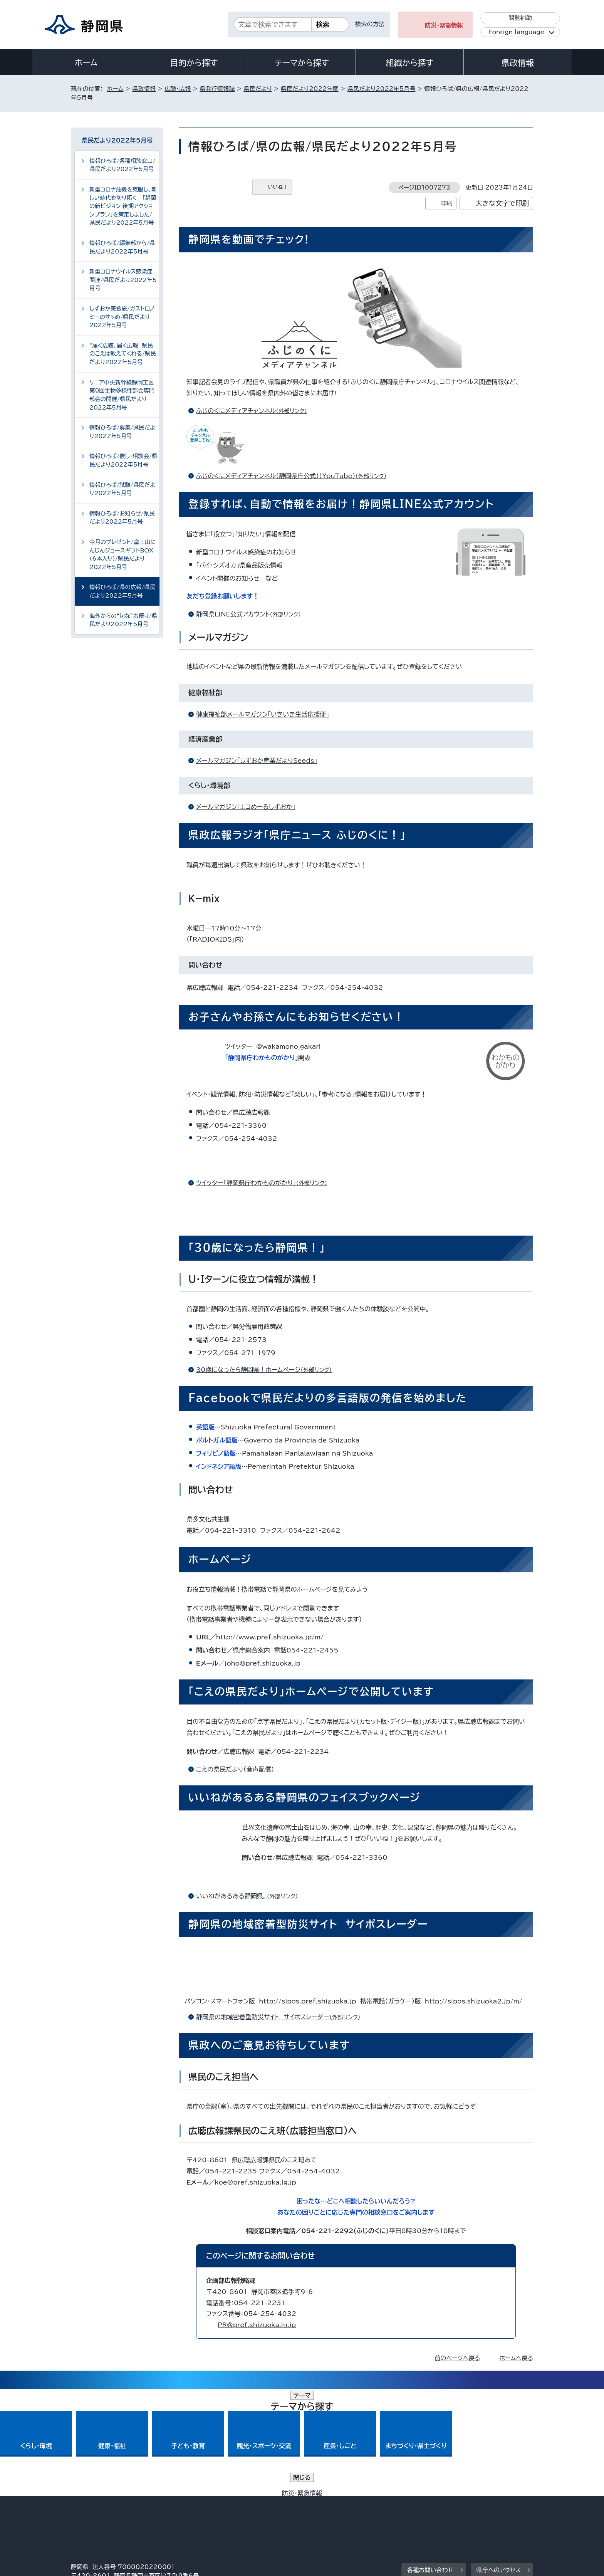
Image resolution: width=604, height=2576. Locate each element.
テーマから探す (302, 63)
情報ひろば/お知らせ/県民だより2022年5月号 (122, 517)
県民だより (257, 89)
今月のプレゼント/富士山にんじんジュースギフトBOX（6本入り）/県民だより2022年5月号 (122, 554)
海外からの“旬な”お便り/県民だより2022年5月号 (123, 620)
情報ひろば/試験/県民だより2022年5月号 (122, 489)
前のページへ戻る (457, 2358)
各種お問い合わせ (430, 2462)
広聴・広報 (177, 89)
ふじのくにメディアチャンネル (255, 411)
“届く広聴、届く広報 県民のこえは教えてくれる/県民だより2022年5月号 (122, 354)
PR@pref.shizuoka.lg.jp (257, 2325)
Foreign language (516, 32)
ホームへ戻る (516, 2358)
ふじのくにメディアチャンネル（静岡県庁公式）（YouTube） (294, 476)
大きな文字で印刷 (502, 203)
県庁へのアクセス (498, 2462)
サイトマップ (497, 2510)
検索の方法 (369, 24)
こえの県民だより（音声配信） (235, 1769)
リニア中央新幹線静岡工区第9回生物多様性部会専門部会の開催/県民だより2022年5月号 (121, 395)
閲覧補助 (520, 18)
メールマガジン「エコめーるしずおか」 (245, 807)
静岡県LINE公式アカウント (251, 614)
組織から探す (410, 63)
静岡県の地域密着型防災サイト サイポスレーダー (281, 2017)
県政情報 (518, 63)
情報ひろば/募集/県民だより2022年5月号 (122, 432)
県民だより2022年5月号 (381, 89)
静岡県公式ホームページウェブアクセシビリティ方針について (327, 2510)
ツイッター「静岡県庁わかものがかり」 (265, 1183)
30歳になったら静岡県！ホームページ (267, 1370)
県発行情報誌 (217, 89)
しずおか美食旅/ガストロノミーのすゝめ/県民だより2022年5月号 (121, 317)
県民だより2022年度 (310, 89)
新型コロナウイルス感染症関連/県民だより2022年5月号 (123, 280)
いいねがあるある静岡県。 (250, 1896)
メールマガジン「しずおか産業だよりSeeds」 (256, 760)
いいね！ (278, 187)
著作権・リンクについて (106, 2510)
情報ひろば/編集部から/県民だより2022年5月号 (122, 247)
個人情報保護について (193, 2510)
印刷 (446, 203)
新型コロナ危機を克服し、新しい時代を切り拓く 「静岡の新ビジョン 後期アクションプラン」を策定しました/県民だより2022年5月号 (123, 205)
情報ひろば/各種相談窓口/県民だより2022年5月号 (122, 165)
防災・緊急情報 (444, 25)
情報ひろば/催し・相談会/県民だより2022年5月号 (123, 460)
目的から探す (194, 63)
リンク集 (443, 2510)
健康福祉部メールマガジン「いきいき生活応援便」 (262, 714)
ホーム (86, 62)
